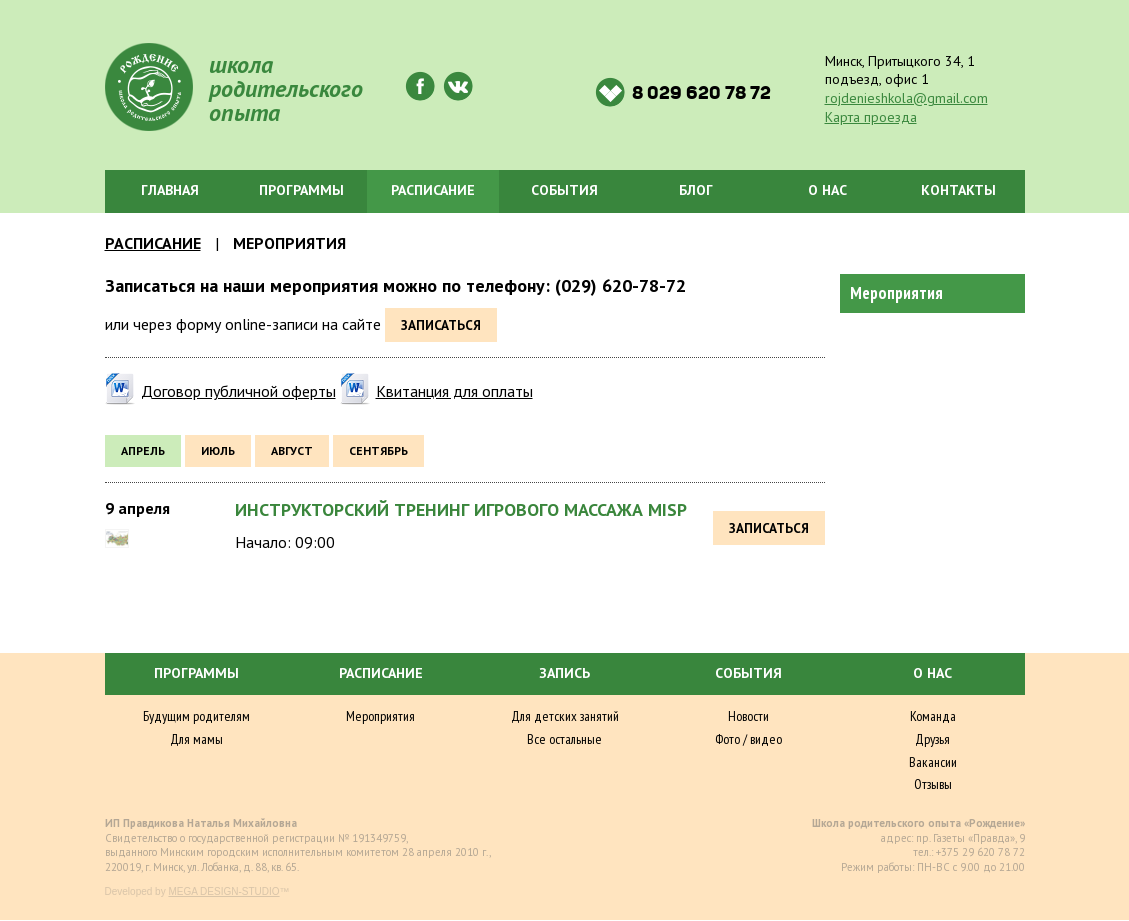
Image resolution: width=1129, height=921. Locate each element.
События (564, 190)
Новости (748, 716)
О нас (827, 190)
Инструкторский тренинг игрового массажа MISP (461, 509)
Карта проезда (871, 117)
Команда (933, 716)
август (292, 450)
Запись (564, 673)
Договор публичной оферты (238, 391)
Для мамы (196, 739)
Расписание (433, 190)
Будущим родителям (196, 716)
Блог (696, 190)
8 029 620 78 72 (683, 92)
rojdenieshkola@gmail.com (906, 98)
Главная (170, 190)
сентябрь (378, 450)
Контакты (958, 190)
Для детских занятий (565, 716)
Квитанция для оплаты (454, 391)
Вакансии (933, 762)
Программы (301, 190)
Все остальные (564, 739)
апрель (143, 450)
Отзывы (933, 784)
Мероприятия (896, 293)
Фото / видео (748, 739)
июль (218, 450)
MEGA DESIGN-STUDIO (223, 891)
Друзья (932, 739)
